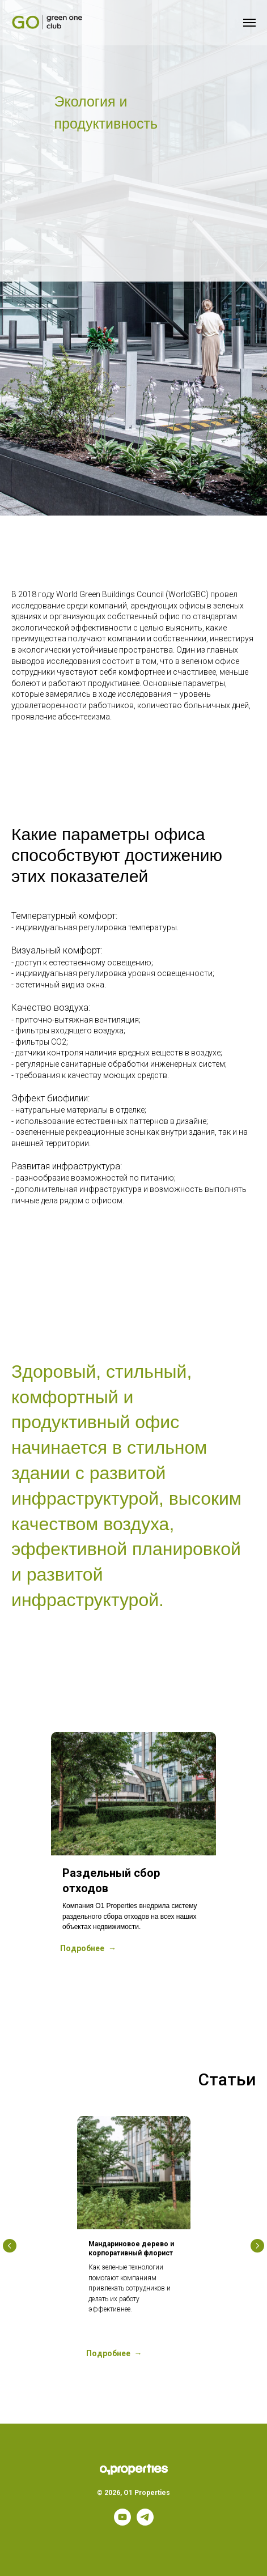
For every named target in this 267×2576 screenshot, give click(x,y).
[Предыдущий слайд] (9, 1850)
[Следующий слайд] (257, 1850)
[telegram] (145, 2522)
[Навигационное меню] (249, 23)
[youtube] (122, 2522)
